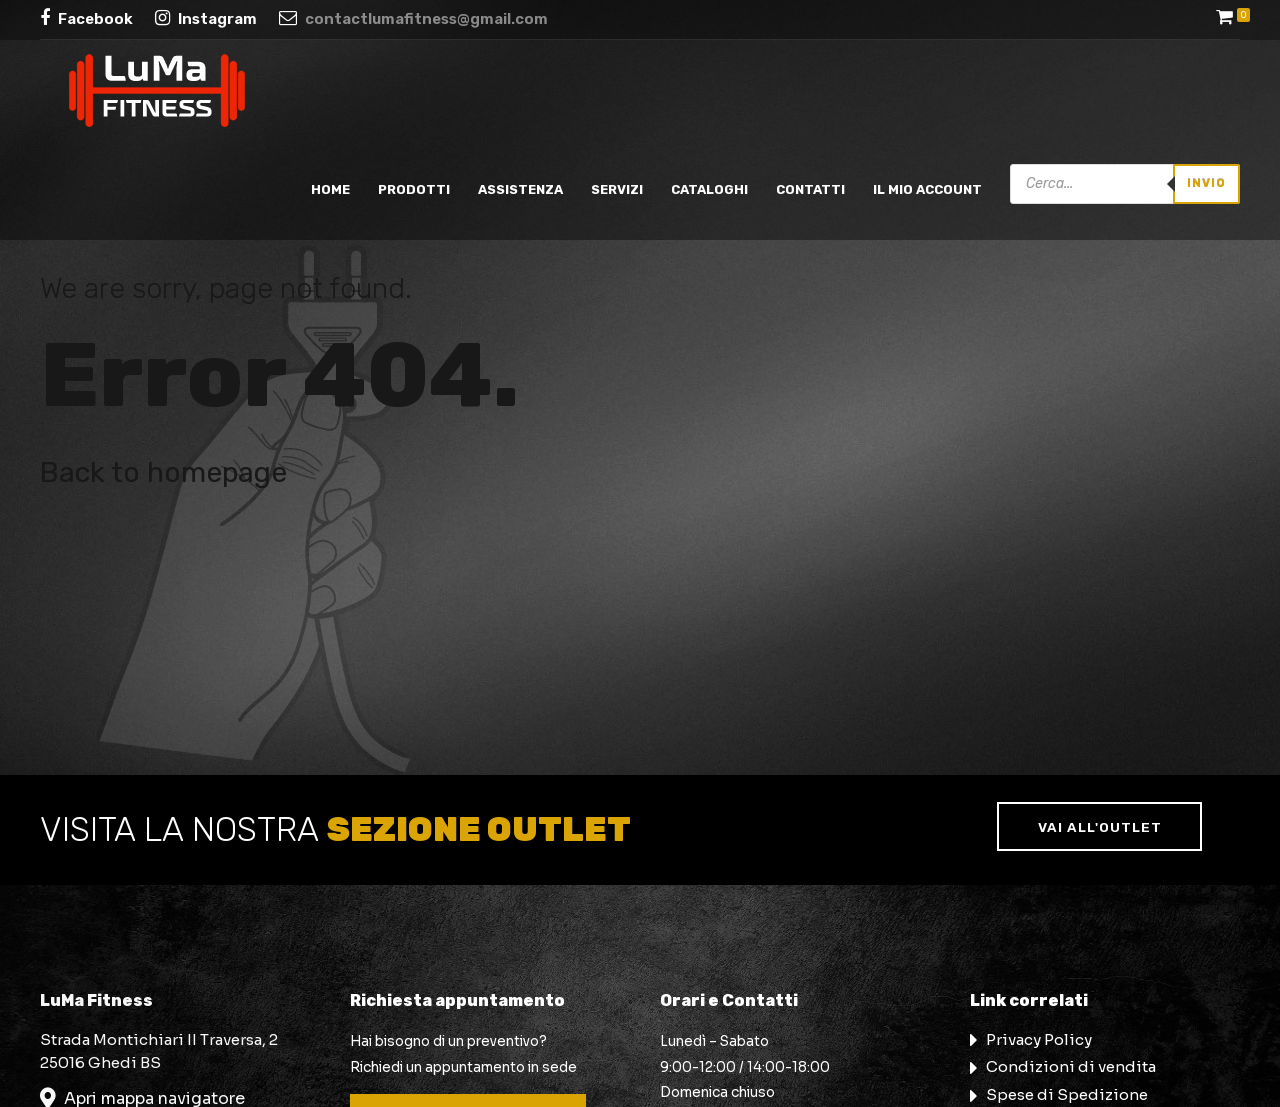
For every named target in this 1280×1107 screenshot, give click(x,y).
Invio (1206, 183)
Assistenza (520, 189)
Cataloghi (709, 189)
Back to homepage (163, 472)
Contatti (810, 189)
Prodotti (414, 189)
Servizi (617, 189)
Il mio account (927, 189)
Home (330, 189)
